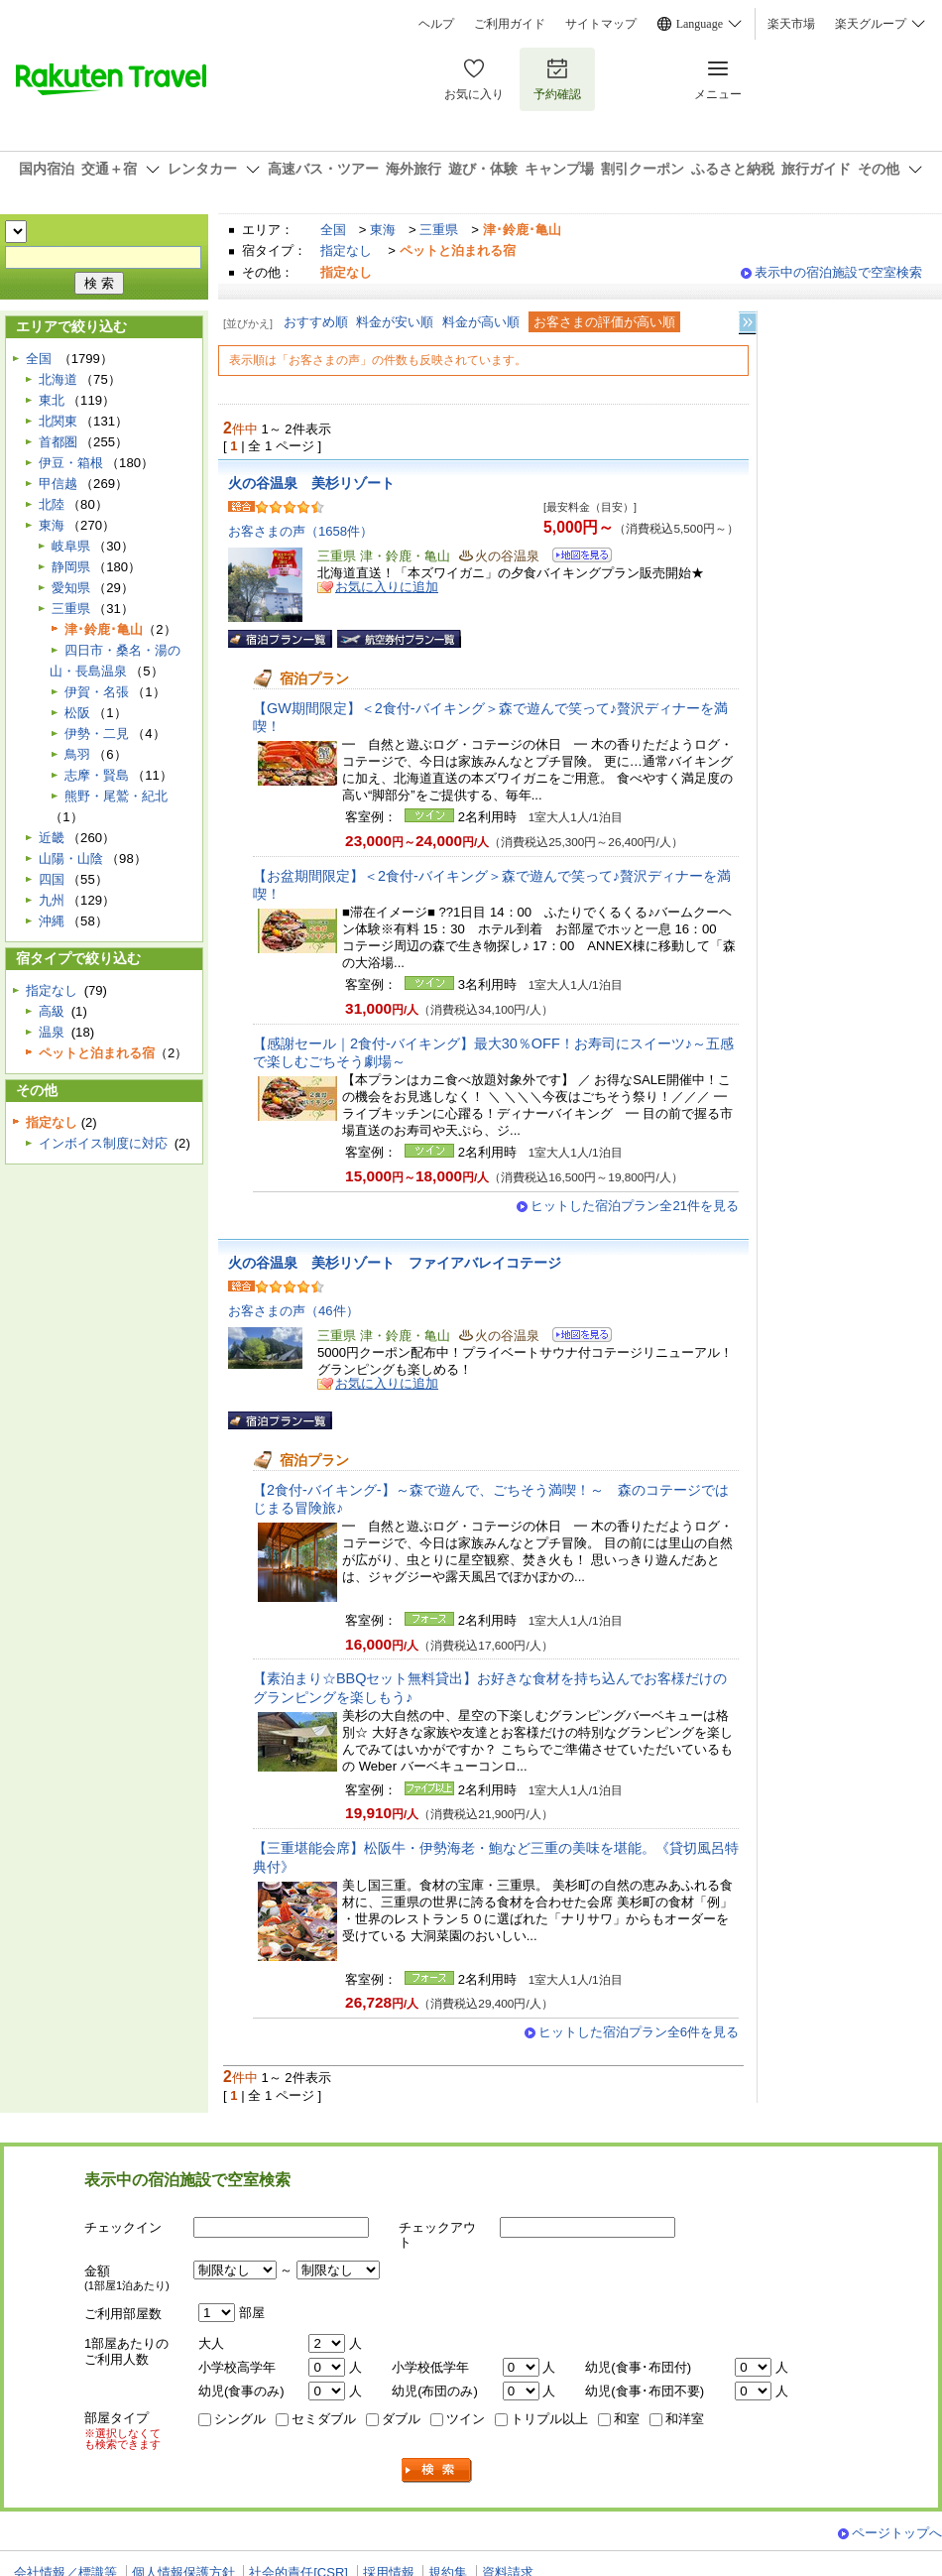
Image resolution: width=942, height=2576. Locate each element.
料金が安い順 (394, 321)
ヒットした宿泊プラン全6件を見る (638, 2031)
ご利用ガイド (509, 24)
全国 (333, 229)
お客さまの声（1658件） (300, 531)
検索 (437, 2470)
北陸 (51, 504)
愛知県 (71, 587)
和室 (627, 2418)
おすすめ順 (316, 321)
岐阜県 (71, 546)
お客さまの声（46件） (293, 1310)
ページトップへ (897, 2532)
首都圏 (58, 441)
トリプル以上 (549, 2418)
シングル (240, 2418)
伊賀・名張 (96, 691)
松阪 (77, 712)
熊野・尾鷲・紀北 (116, 796)
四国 (51, 879)
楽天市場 (791, 24)
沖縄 (51, 921)
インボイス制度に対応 (103, 1143)
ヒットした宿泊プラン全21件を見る (634, 1205)
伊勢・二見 (96, 733)
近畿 (51, 837)
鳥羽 (77, 754)
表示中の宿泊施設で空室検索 (838, 272)
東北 (51, 400)
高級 (51, 1011)
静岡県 (71, 566)
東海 (383, 229)
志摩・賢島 (96, 775)
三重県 (438, 229)
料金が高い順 (481, 321)
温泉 (51, 1032)
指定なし (346, 250)
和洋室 (684, 2418)
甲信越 (58, 483)
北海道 (58, 379)
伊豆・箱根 (71, 462)
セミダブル (324, 2418)
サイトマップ (601, 24)
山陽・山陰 (71, 858)
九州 (51, 900)
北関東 (58, 421)
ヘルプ (436, 24)
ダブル (401, 2418)
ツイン (465, 2418)
